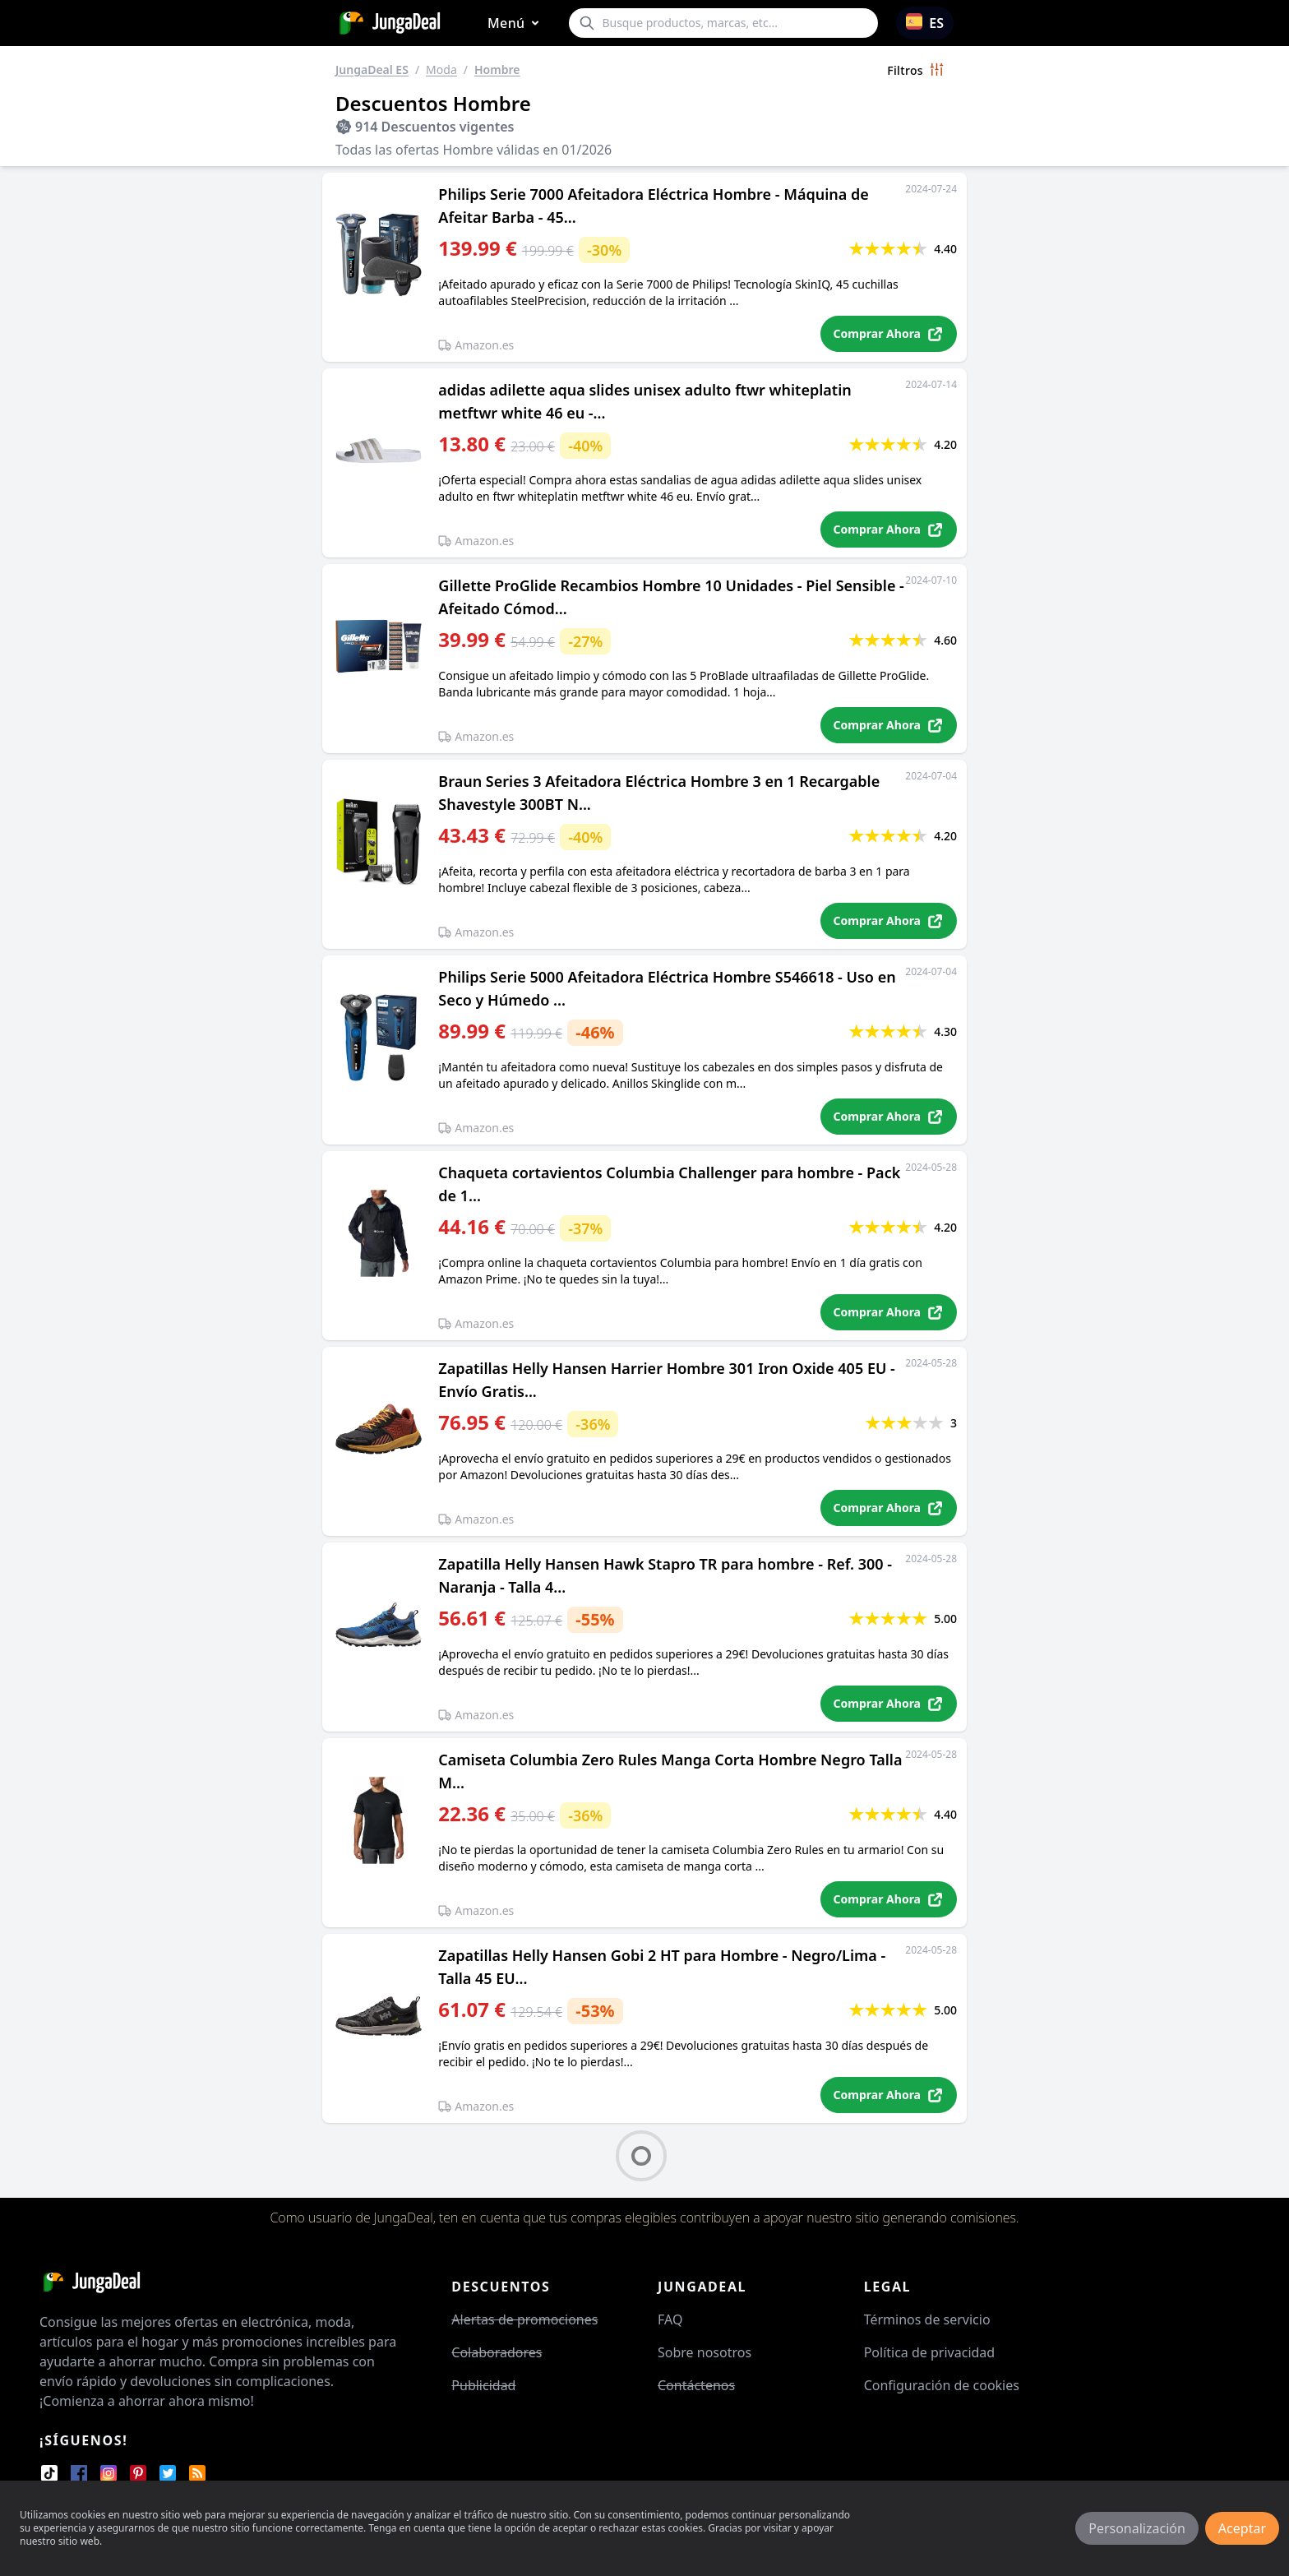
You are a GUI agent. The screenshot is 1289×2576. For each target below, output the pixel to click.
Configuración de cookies (941, 2385)
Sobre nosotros (704, 2352)
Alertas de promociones (524, 2319)
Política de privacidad (930, 2352)
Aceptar (1242, 2528)
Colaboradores (496, 2352)
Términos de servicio (927, 2319)
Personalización (1136, 2528)
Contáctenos (696, 2385)
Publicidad (483, 2385)
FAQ (670, 2319)
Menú (516, 23)
